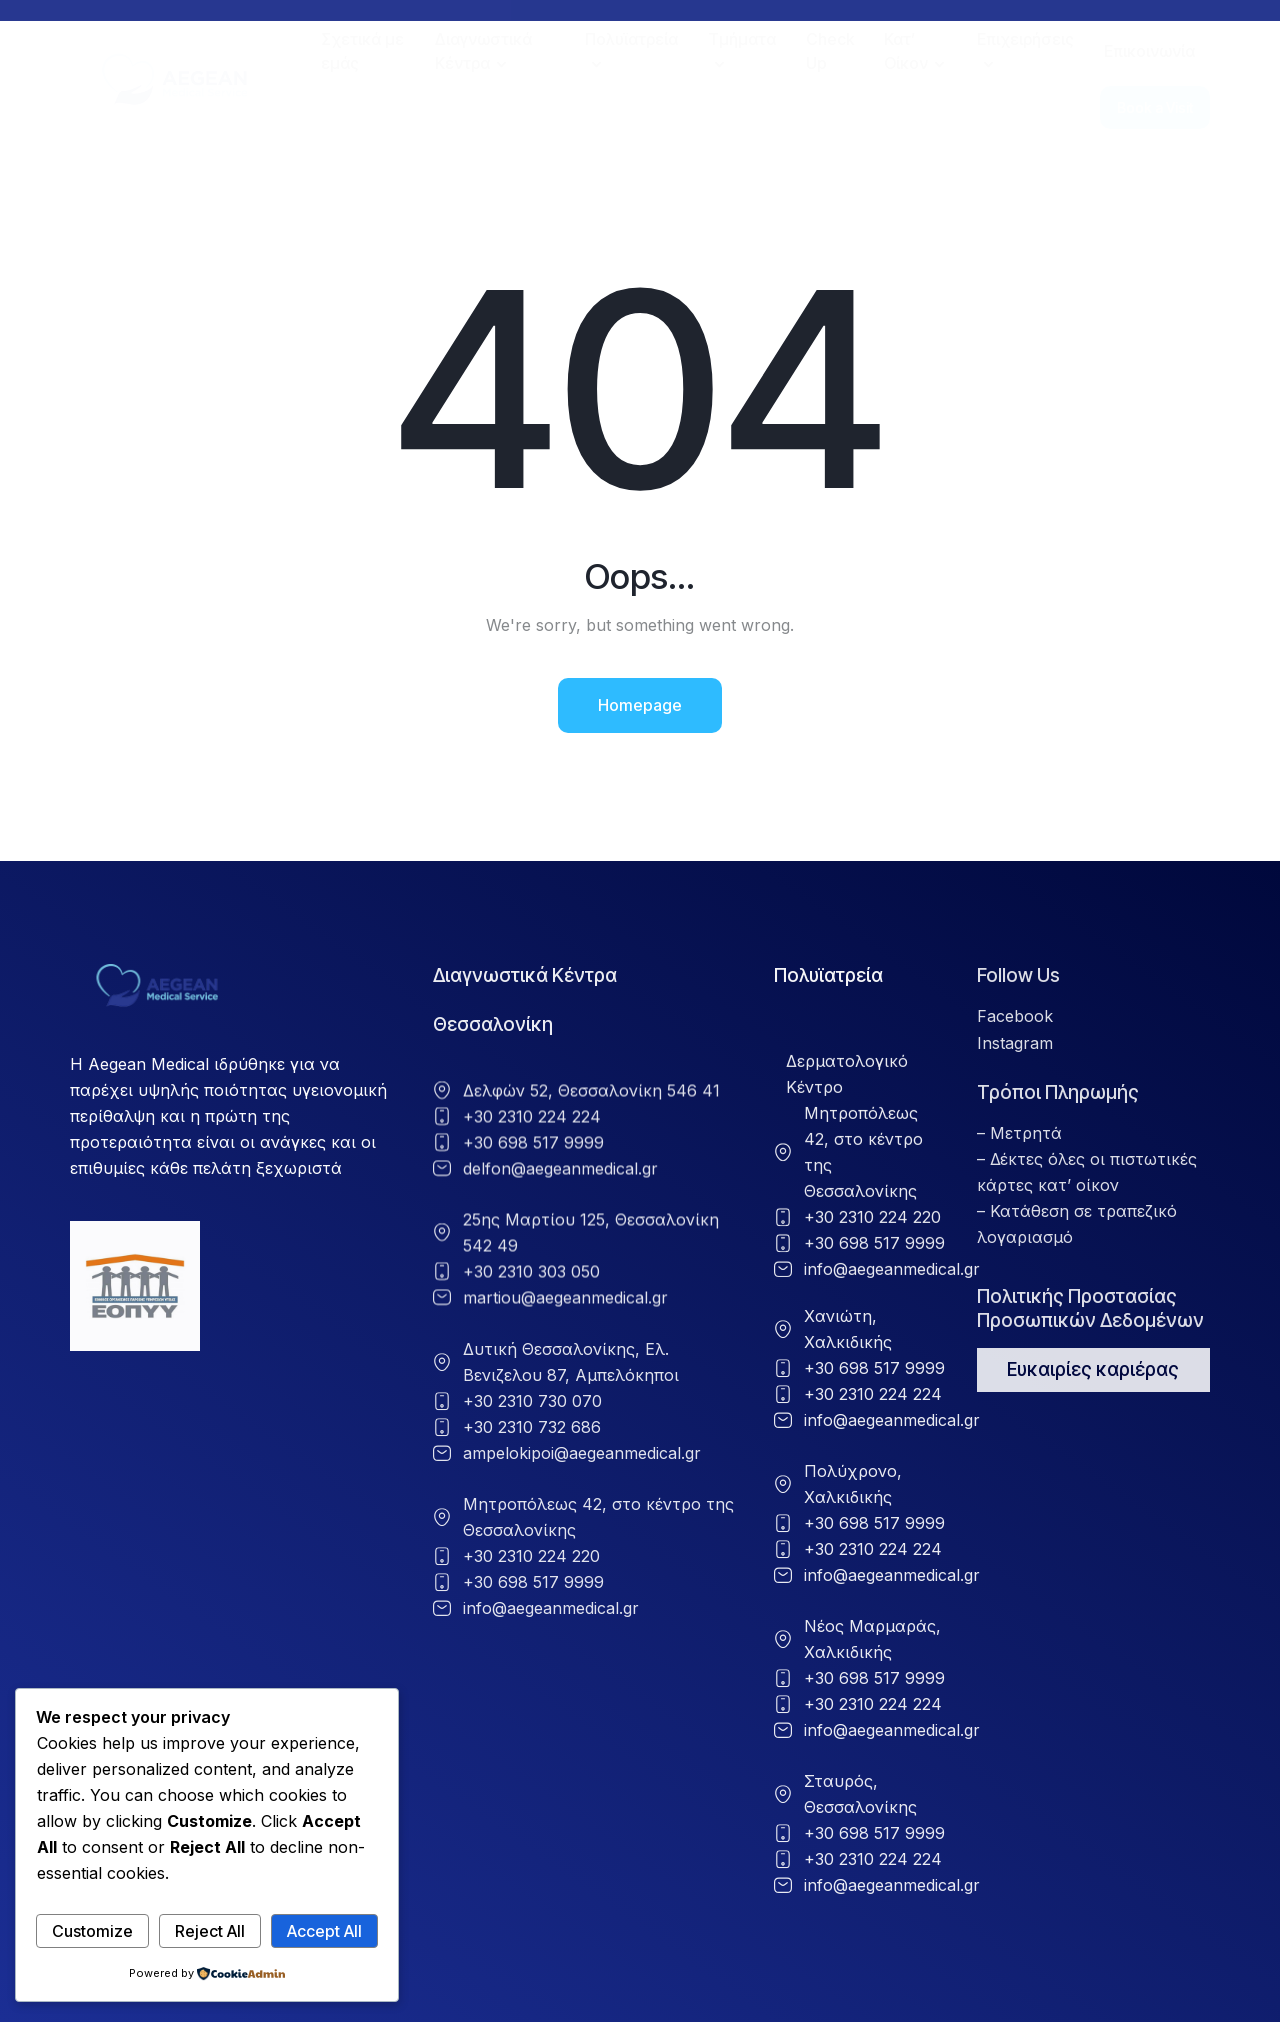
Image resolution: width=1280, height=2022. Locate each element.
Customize (92, 1931)
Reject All (210, 1931)
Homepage (640, 705)
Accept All (324, 1931)
